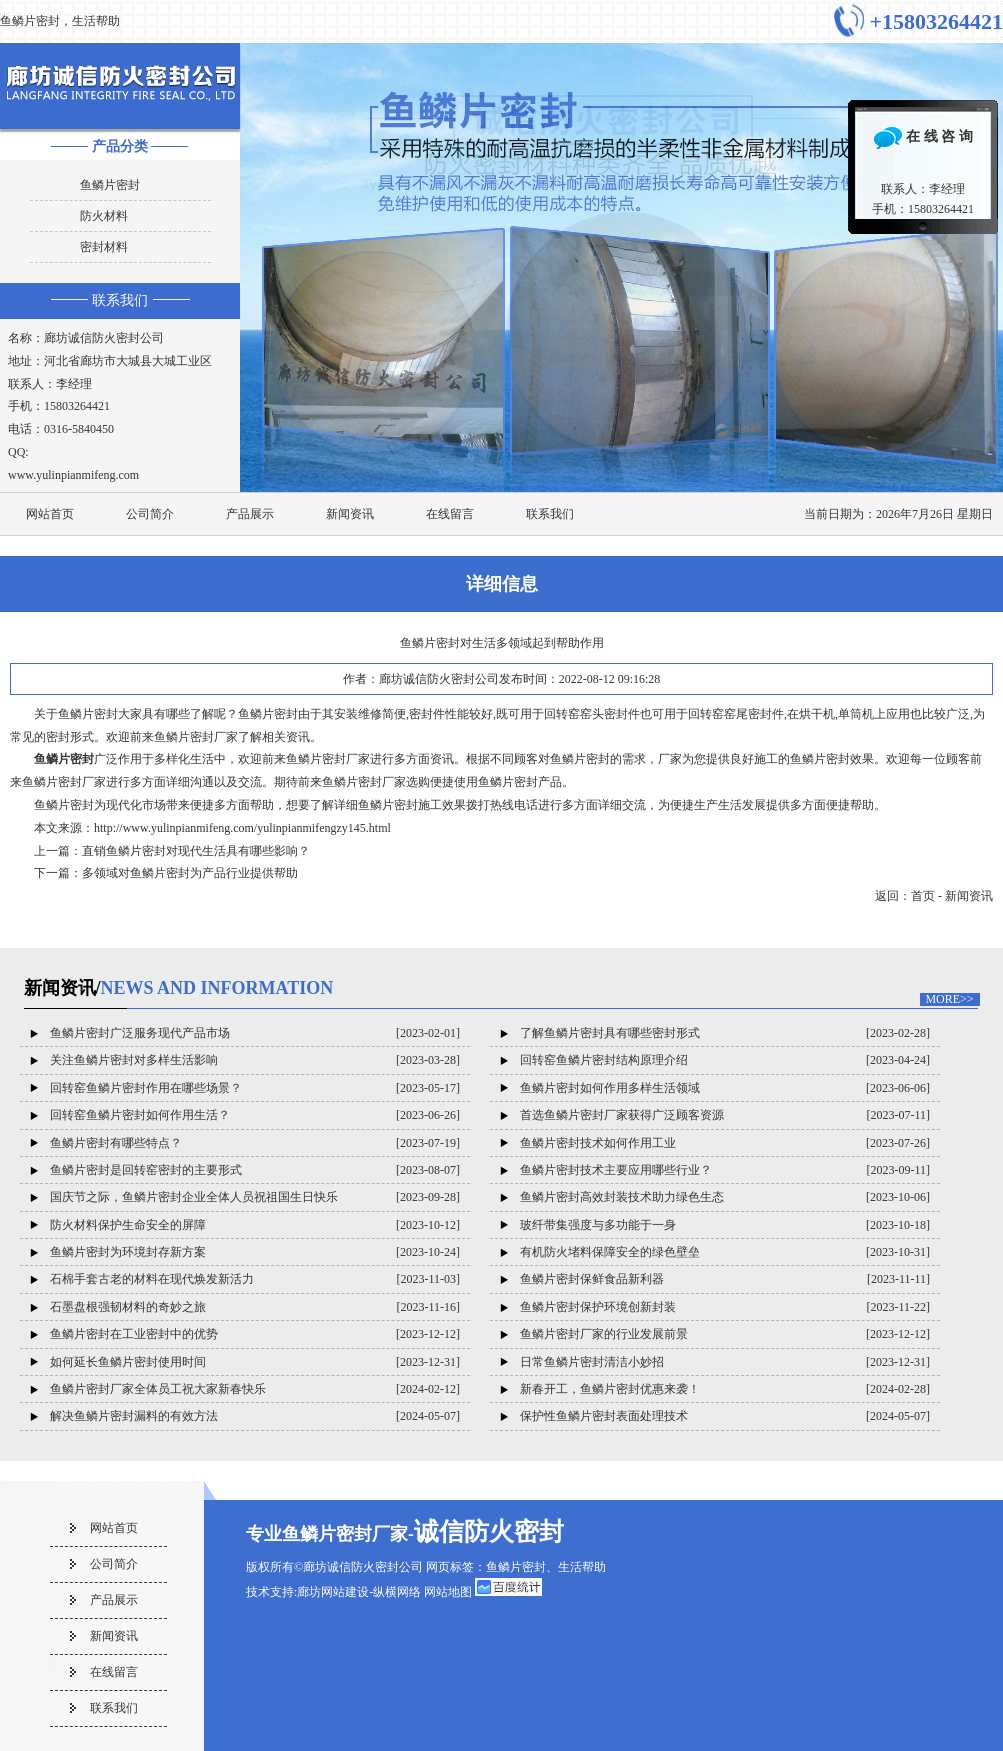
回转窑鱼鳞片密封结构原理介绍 (604, 1060)
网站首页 (50, 514)
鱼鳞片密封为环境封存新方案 (128, 1252)
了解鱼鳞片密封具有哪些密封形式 (610, 1033)
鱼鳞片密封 (110, 185)
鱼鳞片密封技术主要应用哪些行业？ (616, 1170)
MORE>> (949, 999)
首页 (923, 896)
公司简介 (150, 514)
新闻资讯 (350, 514)
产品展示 (250, 514)
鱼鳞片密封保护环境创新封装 (598, 1307)
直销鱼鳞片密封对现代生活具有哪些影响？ (196, 851)
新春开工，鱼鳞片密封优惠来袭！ (610, 1389)
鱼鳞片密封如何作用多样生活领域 (610, 1088)
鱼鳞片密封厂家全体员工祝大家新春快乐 (158, 1389)
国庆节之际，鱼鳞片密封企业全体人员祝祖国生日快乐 (194, 1197)
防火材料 (104, 216)
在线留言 (450, 514)
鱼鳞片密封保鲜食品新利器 (592, 1279)
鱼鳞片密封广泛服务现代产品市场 (140, 1033)
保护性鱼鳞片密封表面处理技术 (604, 1416)
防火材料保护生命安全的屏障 (128, 1225)
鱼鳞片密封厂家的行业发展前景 (604, 1334)
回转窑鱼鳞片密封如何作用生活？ (140, 1115)
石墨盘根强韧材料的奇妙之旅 (128, 1307)
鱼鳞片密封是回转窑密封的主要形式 (146, 1170)
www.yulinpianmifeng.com (73, 475)
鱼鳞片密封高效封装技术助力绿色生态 (622, 1197)
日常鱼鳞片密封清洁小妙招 (592, 1362)
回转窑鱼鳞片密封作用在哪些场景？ (146, 1088)
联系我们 (120, 300)
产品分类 (120, 146)
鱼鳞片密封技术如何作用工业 (598, 1143)
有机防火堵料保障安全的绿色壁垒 (610, 1252)
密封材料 (104, 247)
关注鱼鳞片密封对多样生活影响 (134, 1060)
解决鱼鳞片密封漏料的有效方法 (134, 1416)
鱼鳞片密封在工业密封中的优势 (134, 1334)
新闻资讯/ (179, 988)
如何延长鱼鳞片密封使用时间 (128, 1362)
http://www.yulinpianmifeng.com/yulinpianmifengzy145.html (242, 828)
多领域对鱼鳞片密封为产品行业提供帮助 (190, 873)
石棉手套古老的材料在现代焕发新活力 (152, 1279)
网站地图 (448, 1592)
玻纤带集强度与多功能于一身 (598, 1225)
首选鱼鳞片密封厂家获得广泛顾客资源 (622, 1115)
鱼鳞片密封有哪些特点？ (116, 1143)
